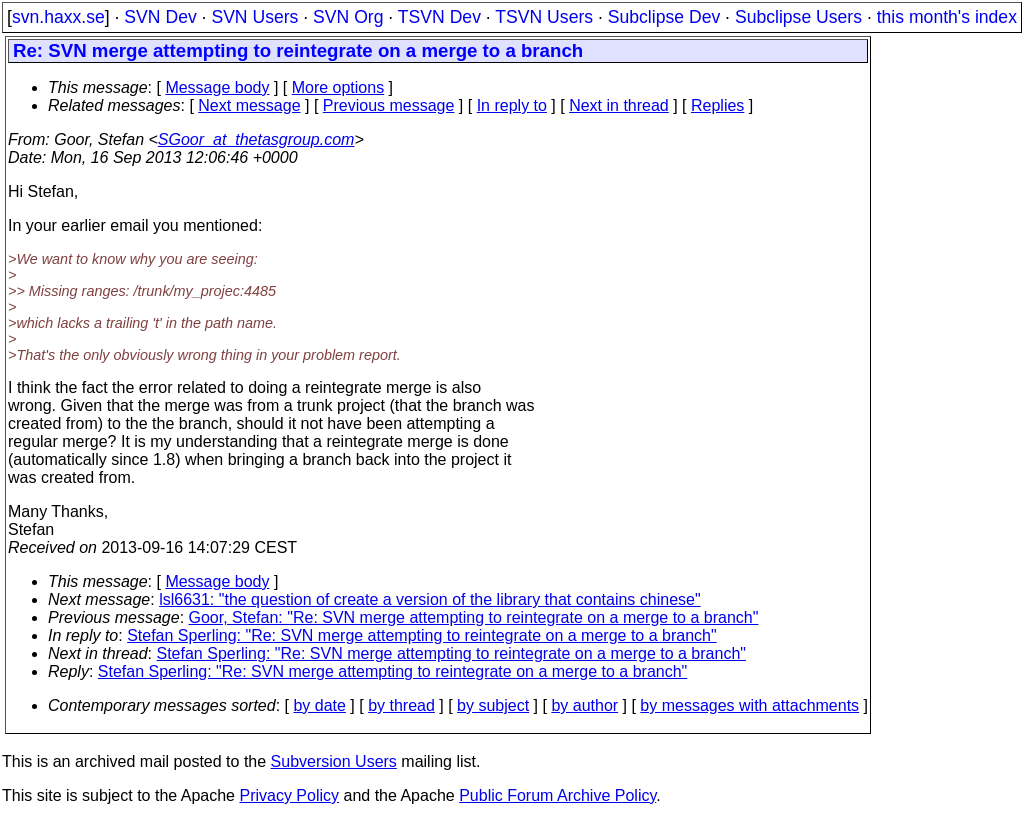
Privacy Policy (289, 795)
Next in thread (619, 105)
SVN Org (348, 17)
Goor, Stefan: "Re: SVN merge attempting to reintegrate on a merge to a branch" (474, 617)
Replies (717, 105)
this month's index (947, 17)
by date (319, 705)
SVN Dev (160, 17)
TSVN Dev (439, 17)
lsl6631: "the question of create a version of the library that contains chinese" (429, 599)
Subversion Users (334, 761)
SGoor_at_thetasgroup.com (256, 139)
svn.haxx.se (58, 17)
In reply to (512, 105)
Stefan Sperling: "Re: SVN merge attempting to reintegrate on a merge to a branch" (421, 635)
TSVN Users (544, 17)
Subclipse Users (798, 17)
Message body (217, 87)
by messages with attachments (749, 705)
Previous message (389, 105)
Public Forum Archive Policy (557, 795)
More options (338, 87)
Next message (249, 105)
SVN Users (254, 17)
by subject (493, 705)
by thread (401, 705)
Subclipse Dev (664, 17)
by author (584, 705)
